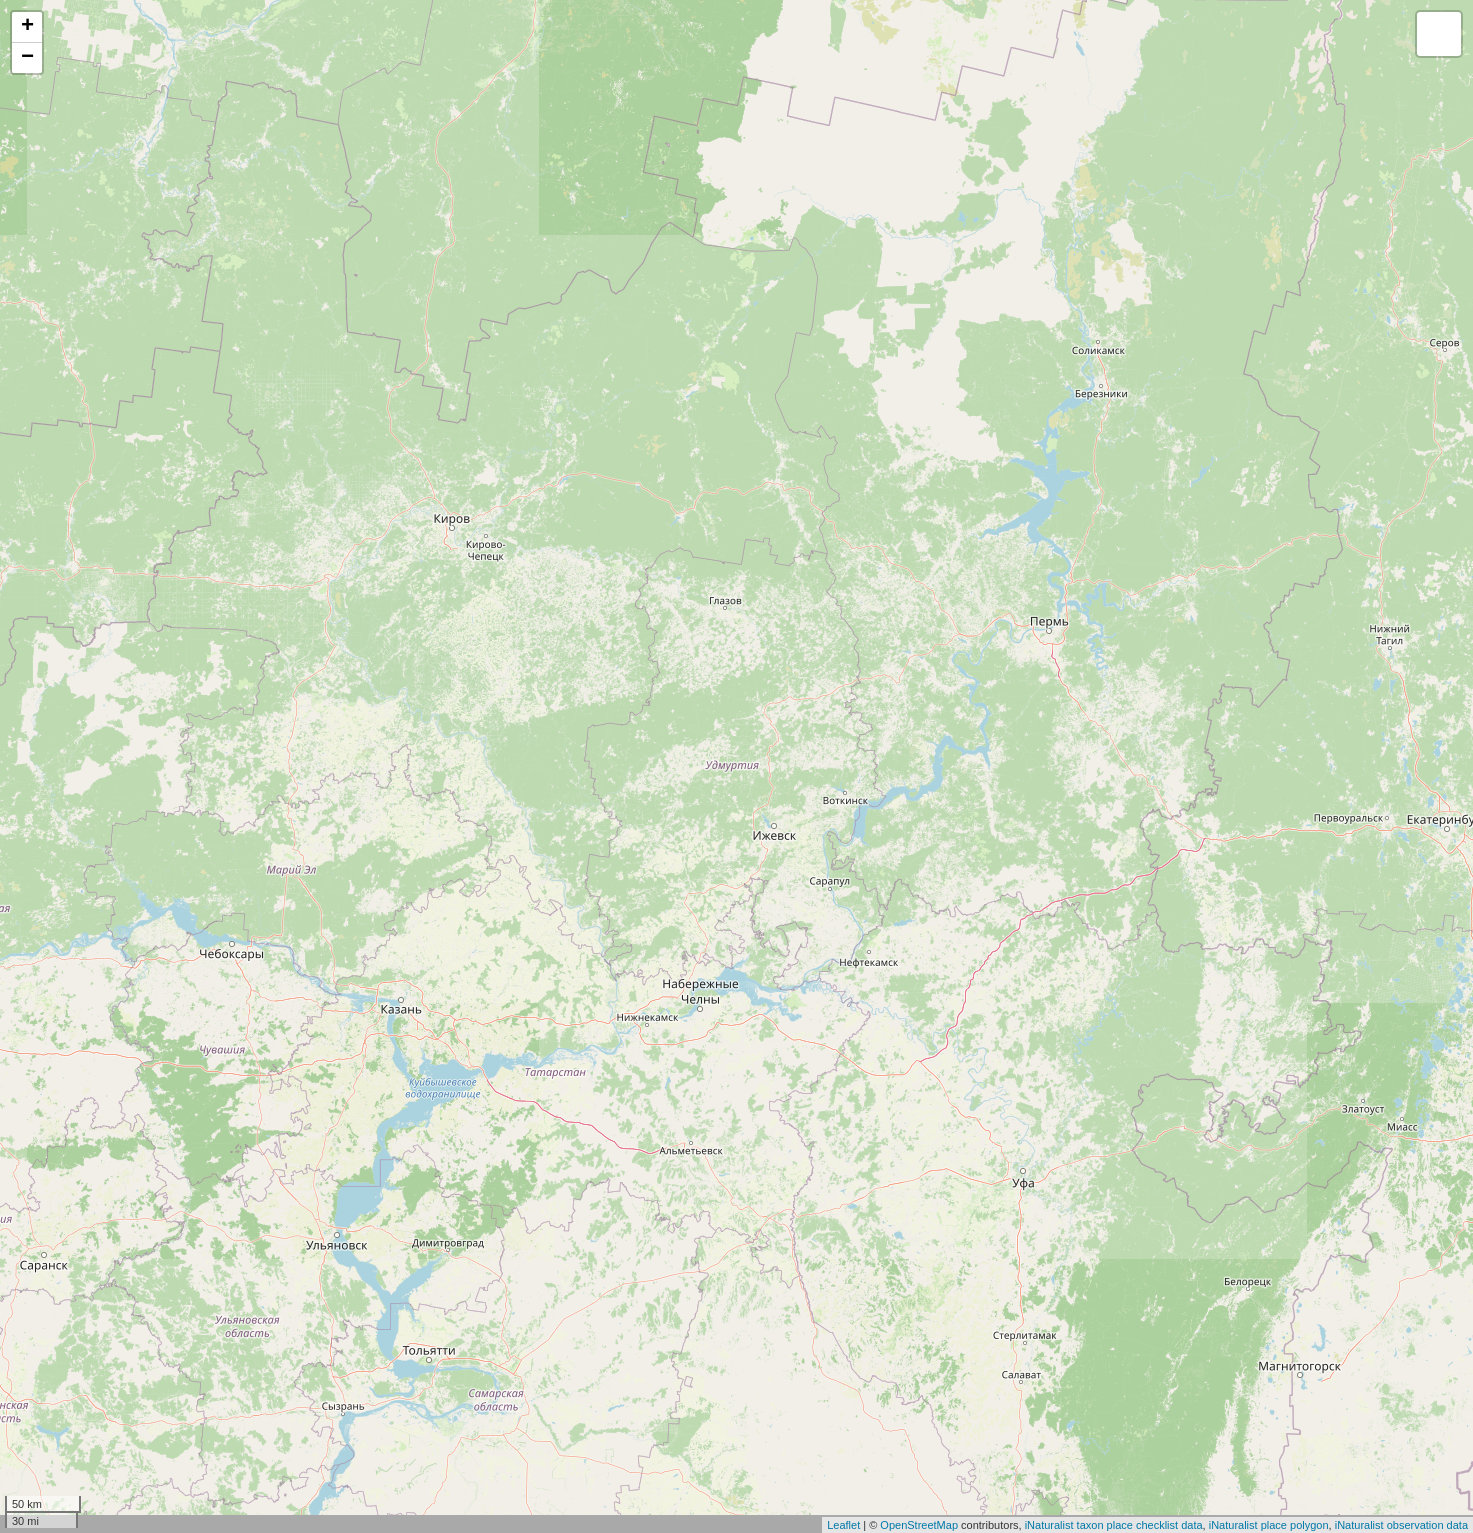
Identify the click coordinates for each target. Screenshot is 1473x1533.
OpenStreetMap (919, 1525)
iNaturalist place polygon (1269, 1525)
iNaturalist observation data (1401, 1525)
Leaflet (843, 1525)
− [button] (27, 58)
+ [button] (27, 27)
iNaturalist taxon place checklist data (1114, 1525)
